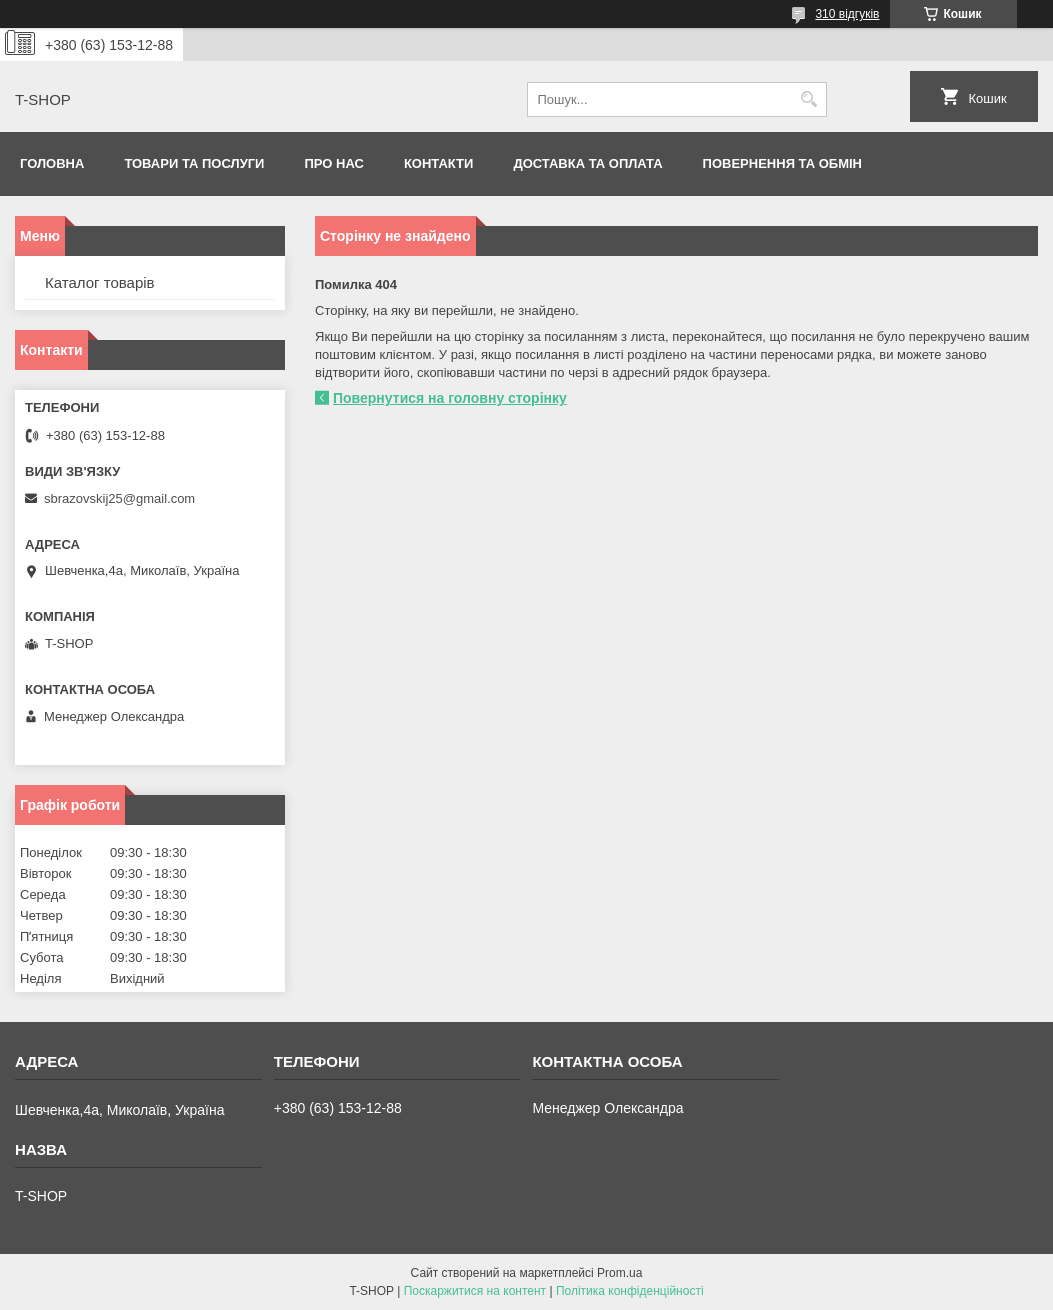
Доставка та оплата (587, 163)
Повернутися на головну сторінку (450, 398)
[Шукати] (809, 99)
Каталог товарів (100, 282)
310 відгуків (847, 14)
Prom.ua (619, 1273)
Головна (52, 163)
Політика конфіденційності (630, 1291)
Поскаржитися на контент (475, 1291)
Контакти (439, 163)
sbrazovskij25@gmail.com (119, 498)
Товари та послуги (194, 163)
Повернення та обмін (782, 163)
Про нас (333, 163)
